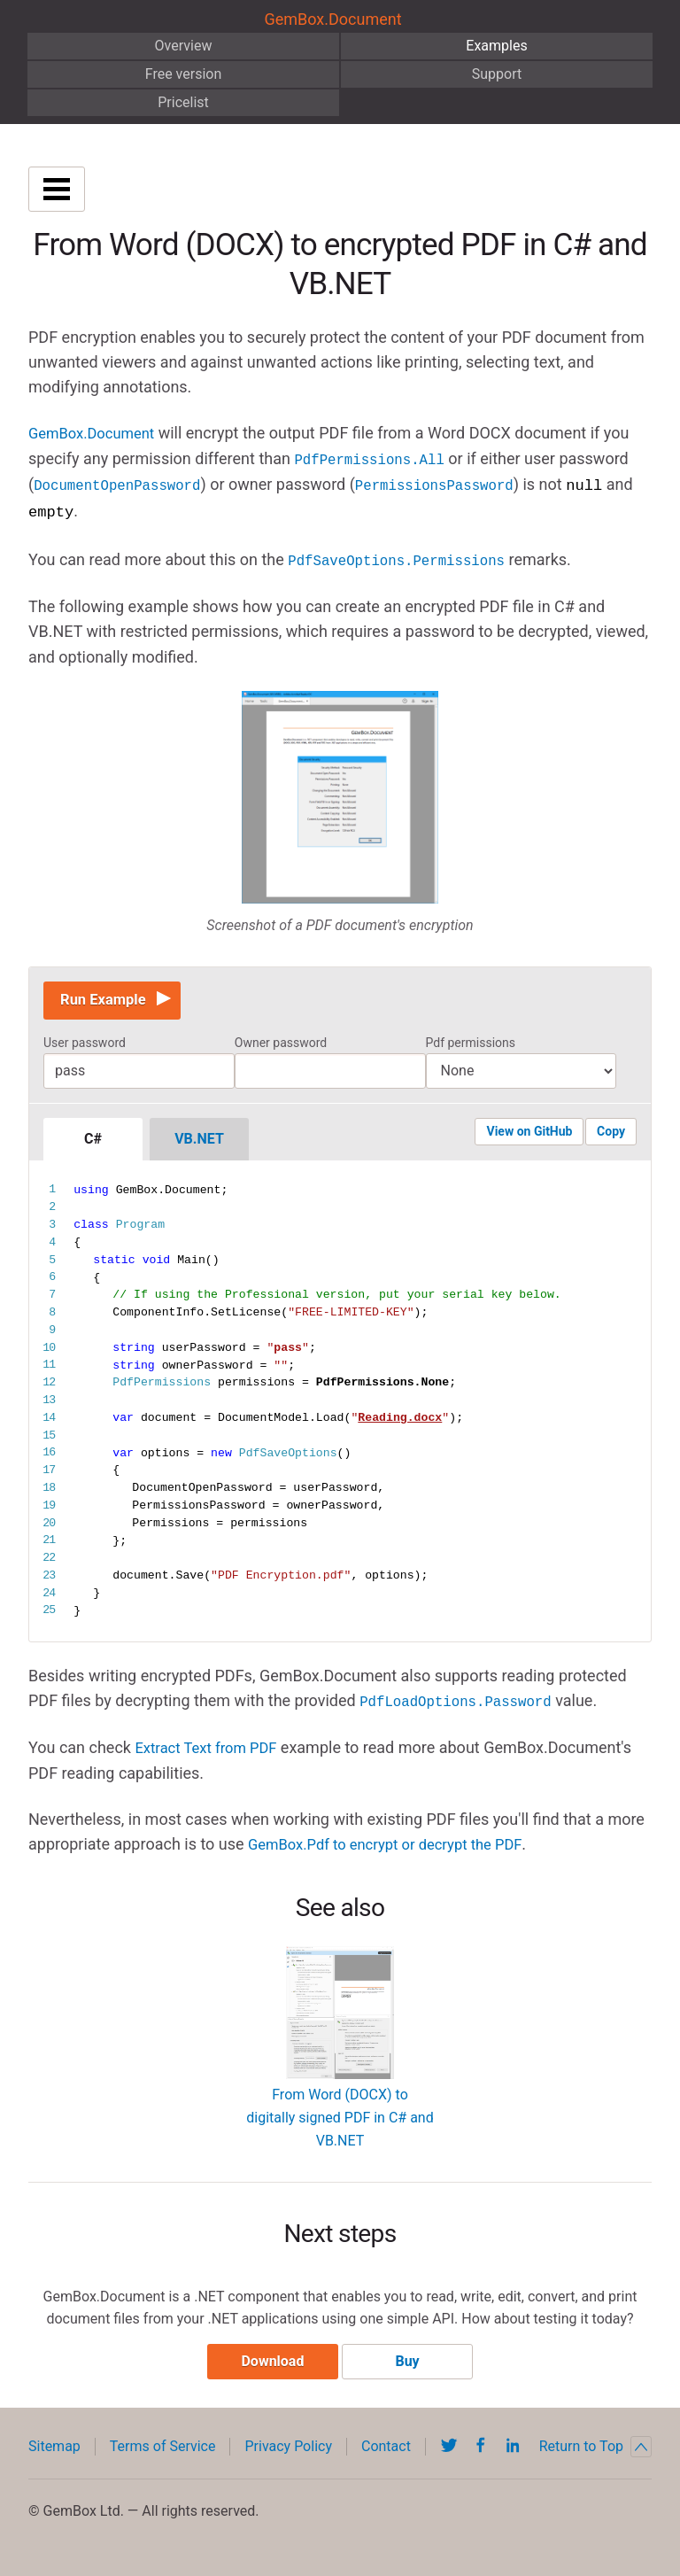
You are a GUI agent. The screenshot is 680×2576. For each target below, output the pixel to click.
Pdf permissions (471, 1043)
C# (93, 1138)
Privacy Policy (288, 2450)
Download (267, 2365)
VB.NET (199, 1138)
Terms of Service (163, 2450)
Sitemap (54, 2450)
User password (84, 1043)
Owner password (281, 1043)
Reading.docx (400, 1417)
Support (497, 74)
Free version (183, 74)
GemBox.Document (332, 19)
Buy (412, 2365)
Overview (183, 45)
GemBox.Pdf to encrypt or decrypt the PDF (396, 1842)
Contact (386, 2450)
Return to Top (595, 2451)
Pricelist (183, 102)
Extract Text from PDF (212, 1746)
